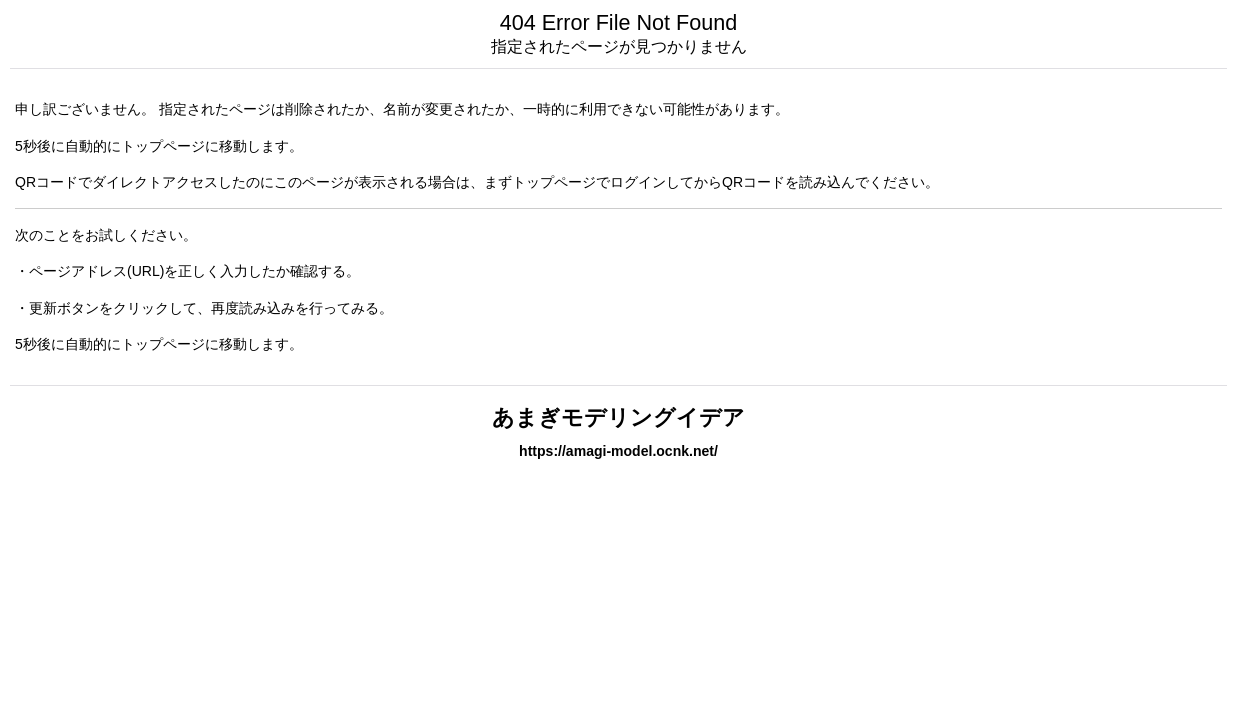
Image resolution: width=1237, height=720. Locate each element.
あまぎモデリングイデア (618, 417)
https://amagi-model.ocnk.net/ (618, 451)
